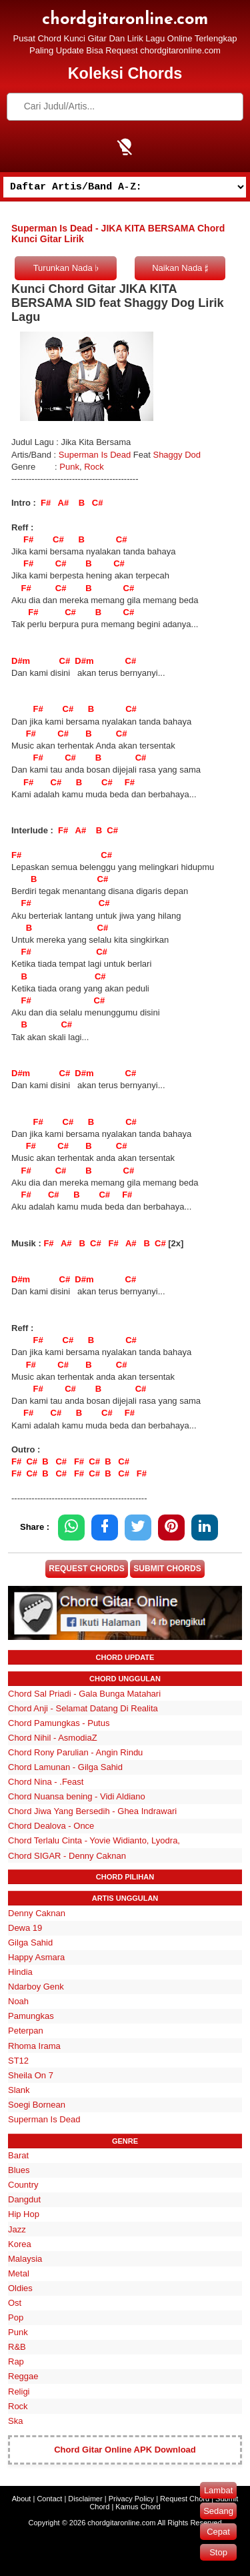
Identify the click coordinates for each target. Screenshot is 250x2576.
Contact (49, 2499)
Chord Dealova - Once (51, 1826)
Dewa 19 (25, 1928)
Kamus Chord (137, 2507)
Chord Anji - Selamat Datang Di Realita (83, 1708)
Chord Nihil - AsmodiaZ (52, 1738)
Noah (18, 2001)
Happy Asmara (36, 1957)
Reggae (23, 2376)
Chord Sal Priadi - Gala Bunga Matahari (84, 1694)
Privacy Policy (131, 2499)
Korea (19, 2244)
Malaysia (25, 2259)
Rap (16, 2361)
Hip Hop (23, 2214)
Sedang (218, 2511)
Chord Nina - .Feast (45, 1782)
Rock (94, 467)
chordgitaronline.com (125, 19)
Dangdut (24, 2199)
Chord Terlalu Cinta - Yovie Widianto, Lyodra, (94, 1840)
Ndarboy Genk (36, 1987)
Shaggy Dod (177, 455)
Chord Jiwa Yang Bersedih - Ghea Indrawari (92, 1811)
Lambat (218, 2490)
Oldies (20, 2288)
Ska (15, 2421)
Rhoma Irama (34, 2046)
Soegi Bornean (36, 2105)
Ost (14, 2303)
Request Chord (184, 2499)
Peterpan (25, 2031)
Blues (19, 2170)
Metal (18, 2273)
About (21, 2499)
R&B (17, 2347)
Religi (19, 2392)
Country (23, 2185)
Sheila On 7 (30, 2075)
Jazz (17, 2229)
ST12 (18, 2061)
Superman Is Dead (95, 455)
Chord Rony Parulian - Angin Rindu (75, 1752)
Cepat (218, 2532)
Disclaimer (85, 2499)
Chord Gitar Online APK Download (125, 2450)
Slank (19, 2090)
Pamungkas (31, 2016)
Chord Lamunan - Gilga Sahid (65, 1767)
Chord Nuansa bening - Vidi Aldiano (76, 1796)
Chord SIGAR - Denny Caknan (67, 1856)
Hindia (20, 1972)
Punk (69, 467)
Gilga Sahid (30, 1943)
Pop (15, 2317)
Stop (218, 2552)
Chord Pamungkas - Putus (58, 1723)
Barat (18, 2155)
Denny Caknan (36, 1913)
